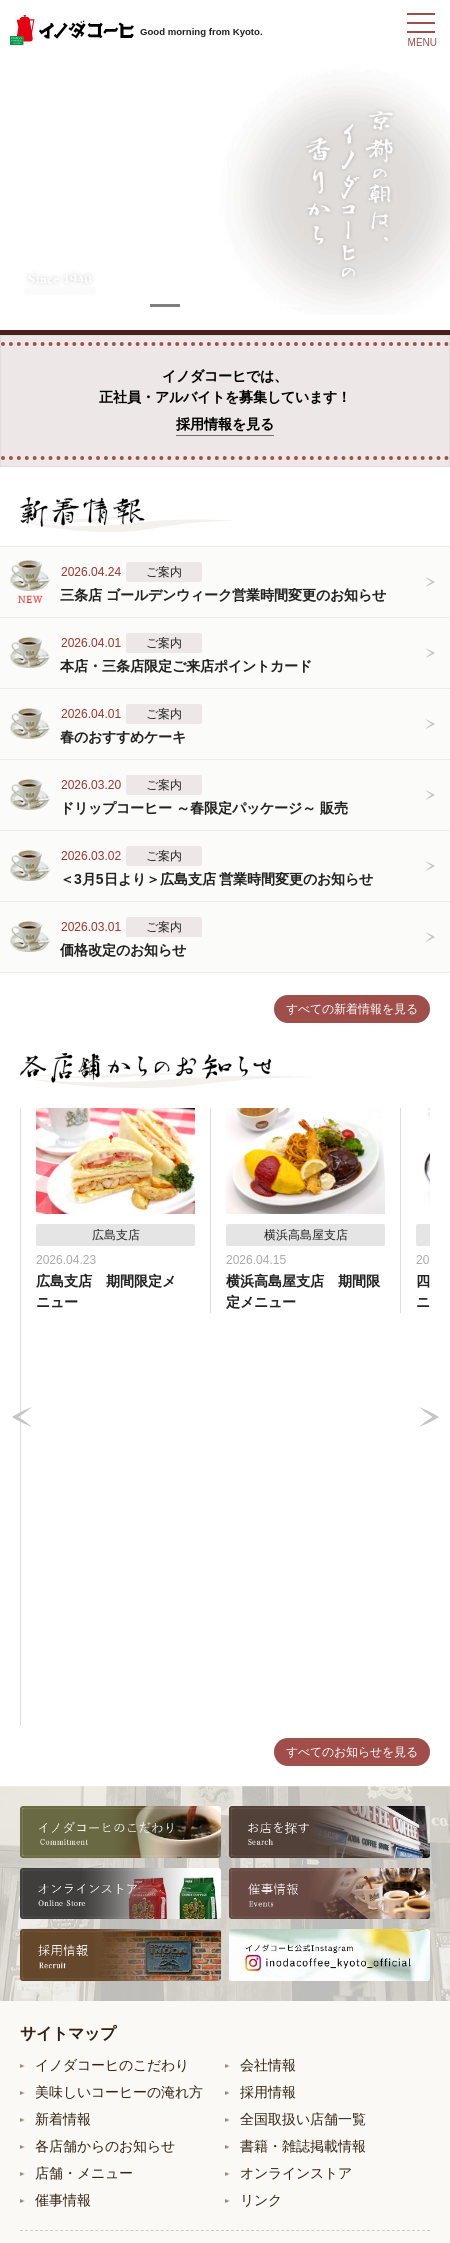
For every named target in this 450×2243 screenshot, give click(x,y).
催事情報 (63, 1787)
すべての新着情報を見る (352, 1009)
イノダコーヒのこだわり (112, 1652)
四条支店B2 (71, 1946)
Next (429, 1211)
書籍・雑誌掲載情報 (303, 1733)
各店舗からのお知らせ (105, 1733)
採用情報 (268, 1679)
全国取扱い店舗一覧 (303, 1706)
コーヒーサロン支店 (98, 1978)
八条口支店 (275, 1882)
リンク (261, 1787)
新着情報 (63, 1706)
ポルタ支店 (70, 2010)
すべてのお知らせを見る (352, 1339)
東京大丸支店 (282, 1914)
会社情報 (268, 1652)
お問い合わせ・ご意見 (225, 2141)
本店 (49, 1882)
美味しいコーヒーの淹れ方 (119, 1679)
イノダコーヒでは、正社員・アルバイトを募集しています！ (225, 402)
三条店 (56, 1914)
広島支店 (268, 1978)
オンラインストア (296, 1760)
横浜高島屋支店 (289, 1946)
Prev (22, 1211)
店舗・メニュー (84, 1760)
